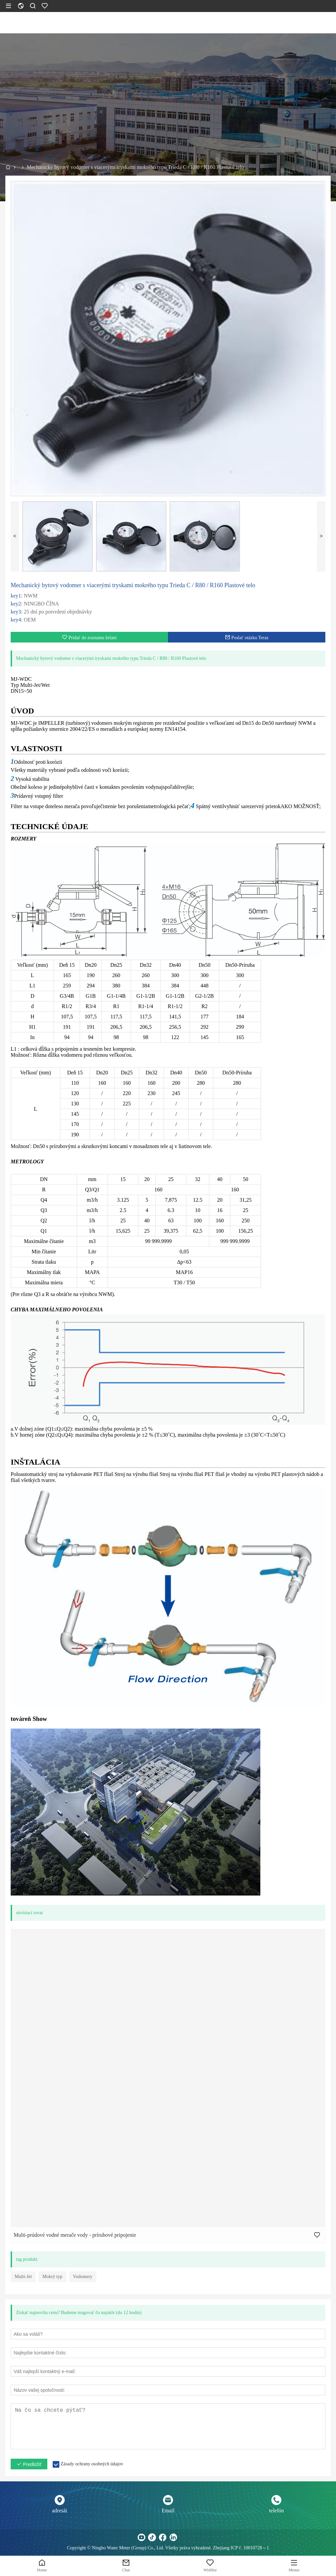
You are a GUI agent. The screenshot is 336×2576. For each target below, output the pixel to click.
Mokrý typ (52, 2276)
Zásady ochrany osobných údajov (92, 2463)
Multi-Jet (23, 2276)
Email (168, 2510)
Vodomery (82, 2276)
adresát (59, 2510)
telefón (276, 2510)
